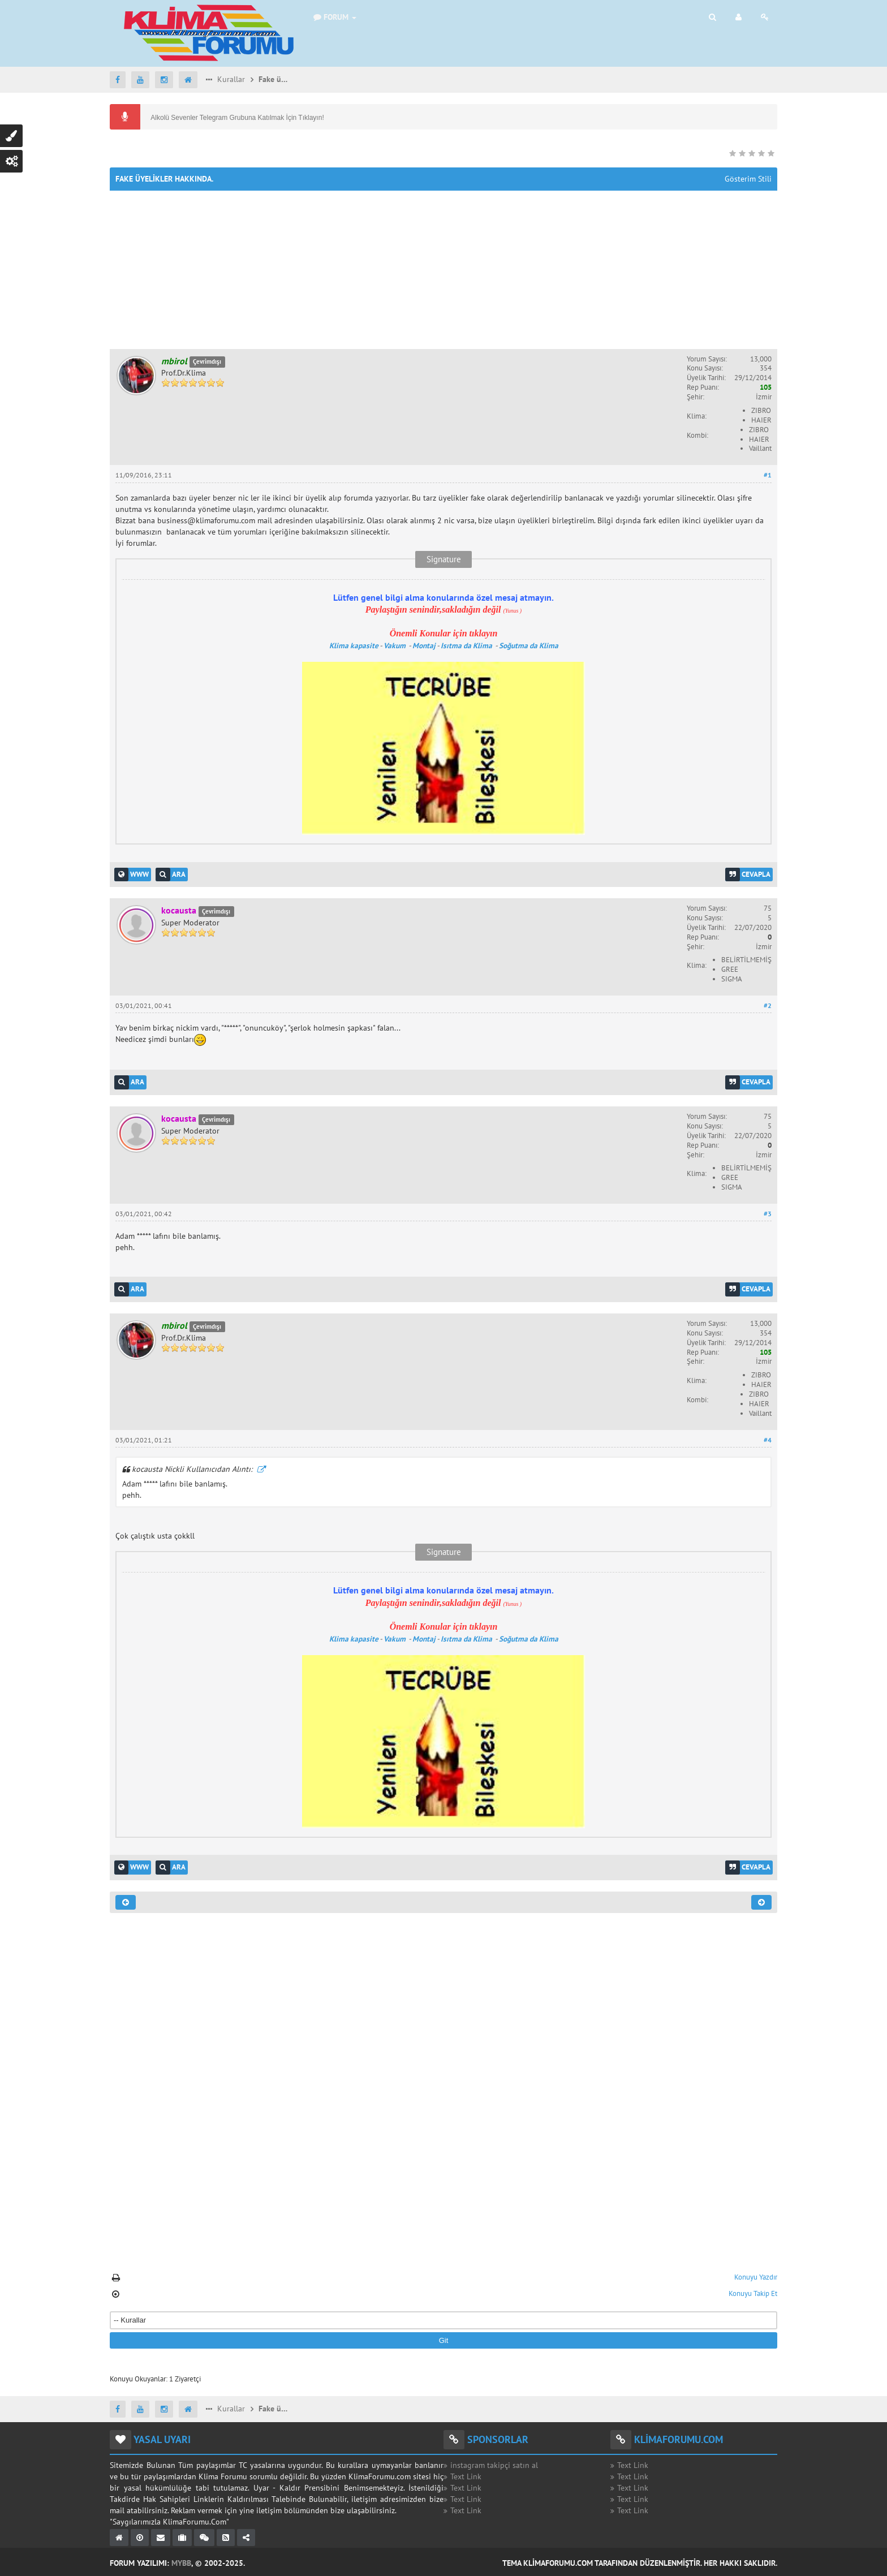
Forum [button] (334, 17)
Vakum (395, 645)
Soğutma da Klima (529, 645)
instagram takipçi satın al (494, 2465)
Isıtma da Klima (467, 645)
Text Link (465, 2476)
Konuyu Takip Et (753, 2293)
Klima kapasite (353, 645)
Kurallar (230, 79)
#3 (768, 1213)
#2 (768, 1005)
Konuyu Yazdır (755, 2277)
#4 (768, 1440)
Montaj (424, 645)
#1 (768, 475)
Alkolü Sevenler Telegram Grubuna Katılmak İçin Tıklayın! (236, 118)
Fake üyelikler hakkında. (274, 79)
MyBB (181, 2563)
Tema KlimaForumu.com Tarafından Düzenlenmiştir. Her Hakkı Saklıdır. (639, 2563)
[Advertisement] (443, 270)
